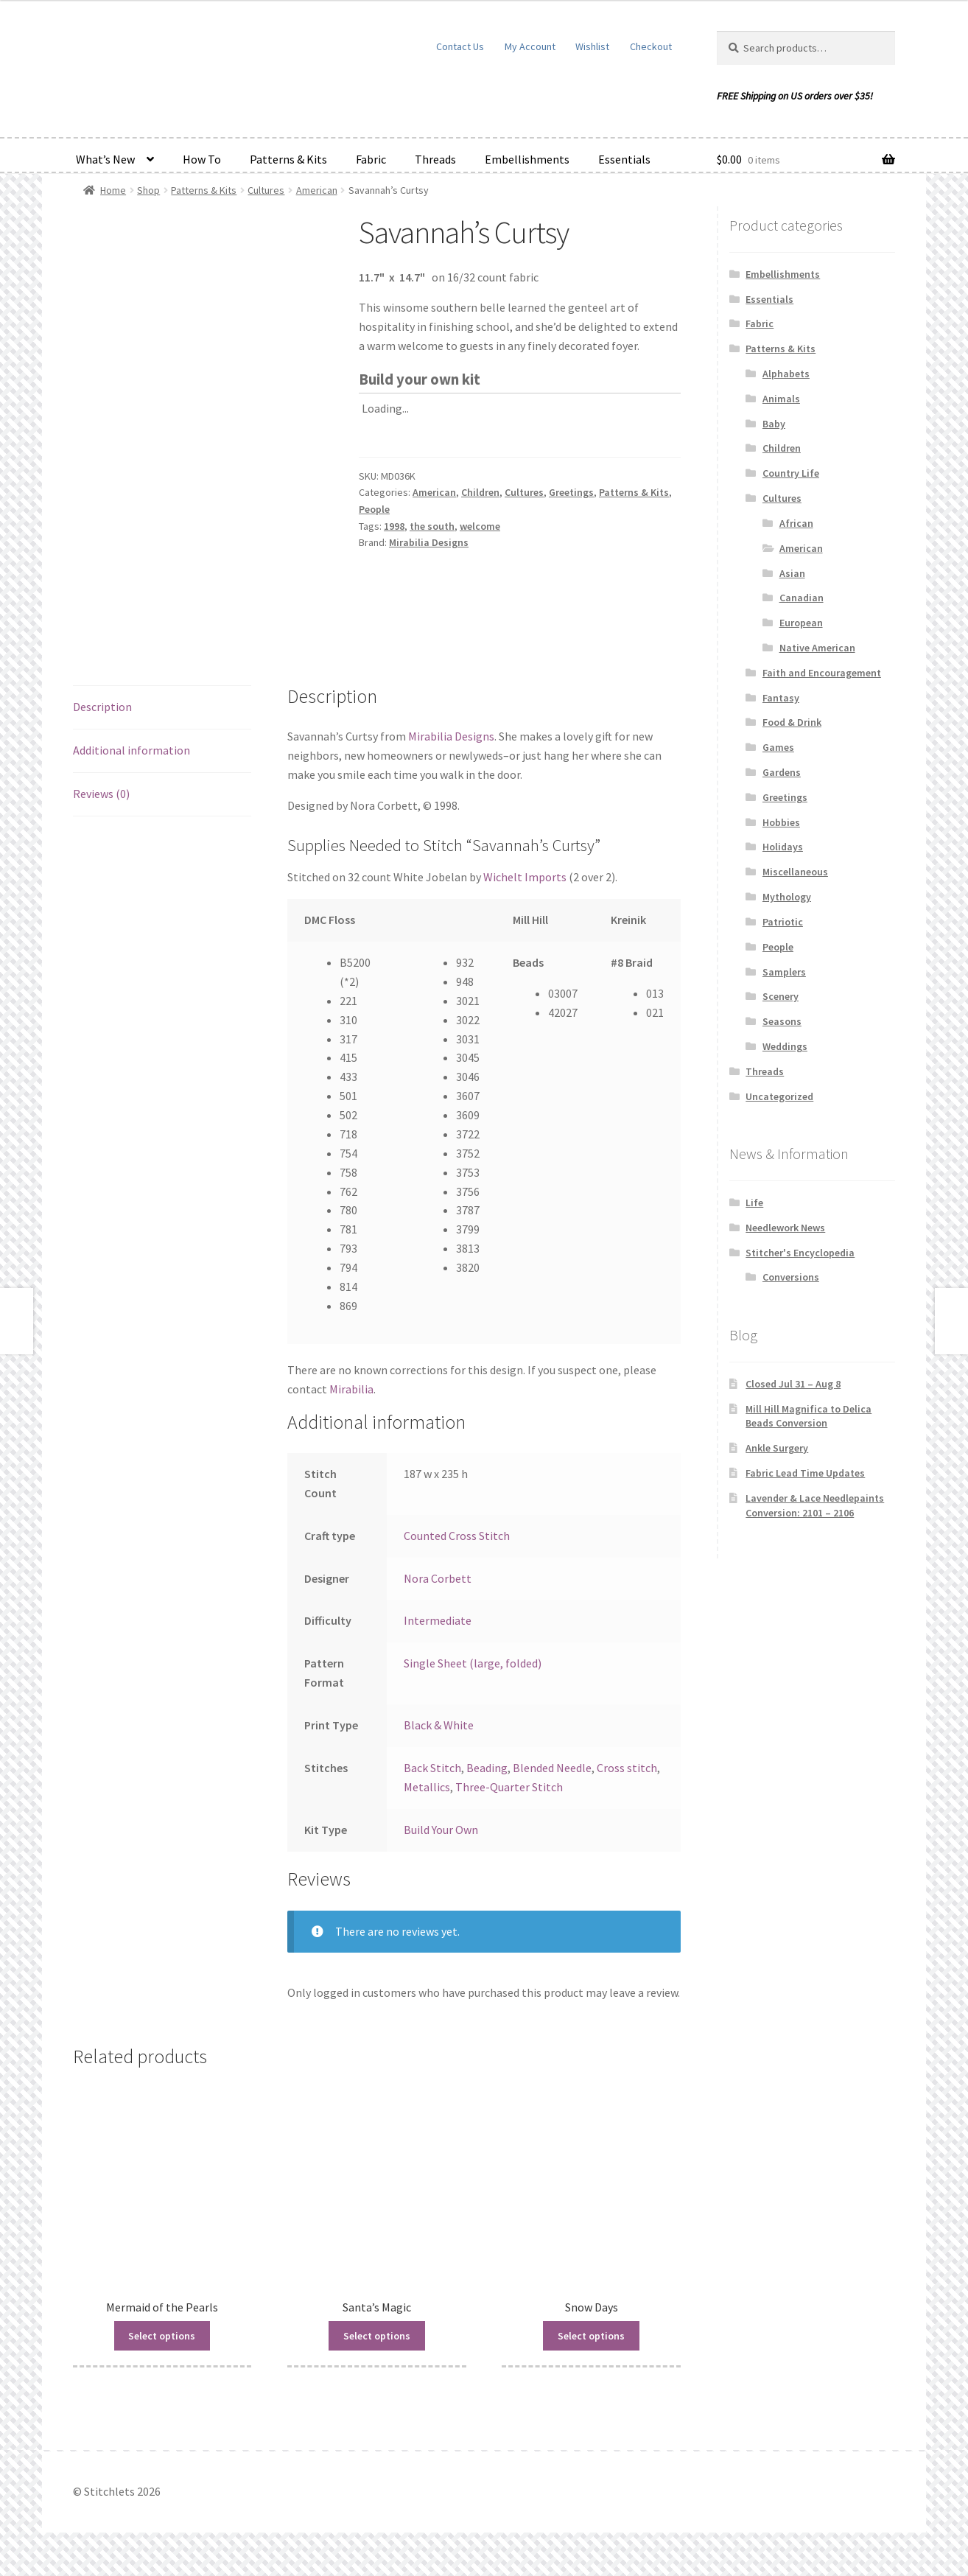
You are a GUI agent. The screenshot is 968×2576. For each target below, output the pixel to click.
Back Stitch (432, 1767)
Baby (773, 423)
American (316, 190)
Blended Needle (552, 1767)
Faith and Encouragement (821, 672)
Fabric (371, 159)
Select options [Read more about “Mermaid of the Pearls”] (161, 2335)
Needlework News (785, 1227)
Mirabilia (351, 1389)
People (374, 509)
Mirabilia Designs (429, 542)
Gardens (781, 772)
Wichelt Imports (525, 876)
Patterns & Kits (288, 159)
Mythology (786, 896)
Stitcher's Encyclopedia (800, 1252)
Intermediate (437, 1620)
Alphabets (786, 373)
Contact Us (460, 46)
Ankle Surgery (777, 1448)
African (796, 523)
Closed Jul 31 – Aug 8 (793, 1383)
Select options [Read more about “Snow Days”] (591, 2335)
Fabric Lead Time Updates (805, 1473)
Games (778, 747)
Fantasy (780, 697)
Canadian (801, 597)
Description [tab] (102, 706)
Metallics (427, 1786)
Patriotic (782, 921)
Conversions (790, 1277)
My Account (530, 46)
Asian (792, 573)
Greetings (571, 492)
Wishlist (592, 46)
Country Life (790, 473)
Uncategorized (779, 1096)
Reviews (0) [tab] (101, 793)
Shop (148, 190)
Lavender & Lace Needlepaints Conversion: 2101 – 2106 (815, 1505)
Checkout (651, 46)
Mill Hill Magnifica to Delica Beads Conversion (808, 1416)
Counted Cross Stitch (457, 1535)
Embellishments (527, 159)
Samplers (784, 972)
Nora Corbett (437, 1578)
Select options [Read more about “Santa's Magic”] (376, 2335)
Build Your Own (441, 1829)
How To (202, 159)
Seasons (782, 1021)
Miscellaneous (795, 871)
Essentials (624, 159)
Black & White (439, 1725)
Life (754, 1202)
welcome (480, 526)
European (801, 622)
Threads (435, 159)
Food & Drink (791, 722)
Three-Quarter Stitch (509, 1786)
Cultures (266, 190)
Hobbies (781, 822)
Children (480, 492)
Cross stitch (627, 1767)
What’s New (105, 159)
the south (432, 526)
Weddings (784, 1046)
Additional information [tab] (131, 750)
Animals (781, 398)
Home (113, 190)
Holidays (782, 846)
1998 (394, 526)
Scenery (780, 996)
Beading (487, 1767)
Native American (817, 647)
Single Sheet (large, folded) (472, 1663)
